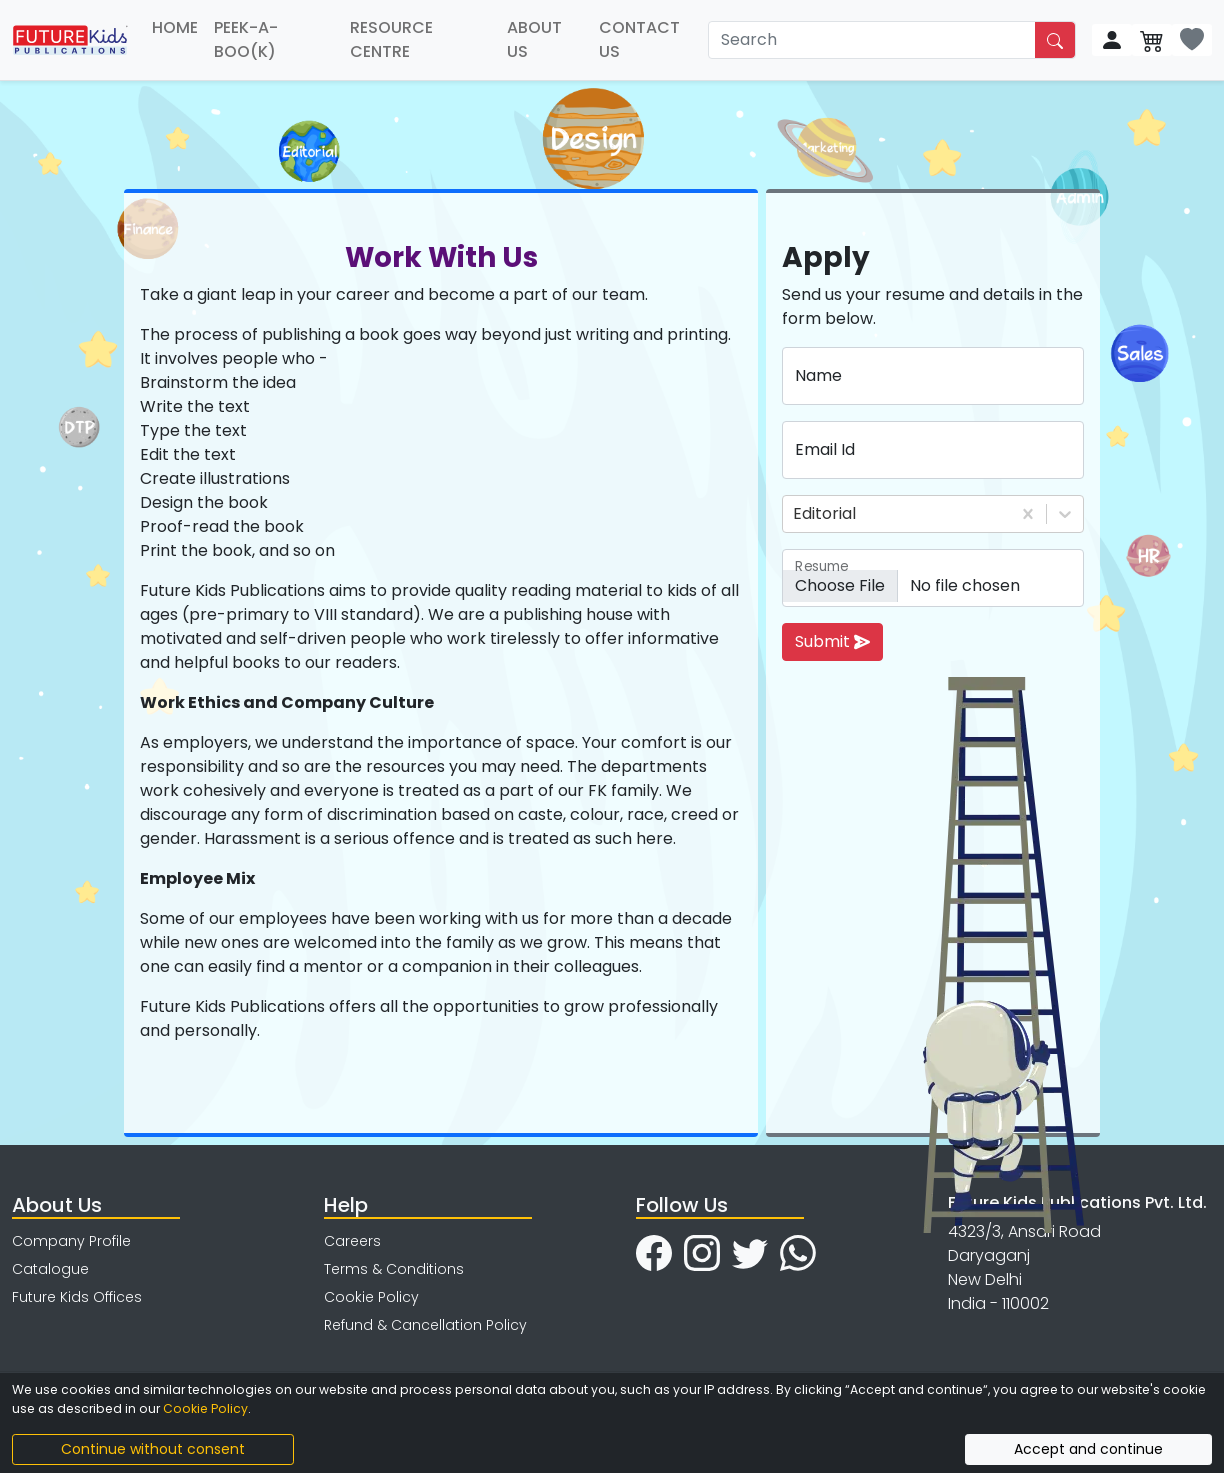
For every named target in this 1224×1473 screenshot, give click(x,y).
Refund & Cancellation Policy (425, 1325)
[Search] (872, 40)
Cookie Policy (371, 1297)
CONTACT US (639, 39)
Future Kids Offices (77, 1297)
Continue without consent (153, 1449)
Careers (352, 1241)
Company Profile (71, 1241)
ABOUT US (534, 39)
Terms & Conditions (394, 1269)
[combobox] (795, 514)
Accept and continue (1088, 1449)
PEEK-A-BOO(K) (246, 39)
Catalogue (50, 1269)
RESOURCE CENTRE (391, 39)
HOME (175, 27)
